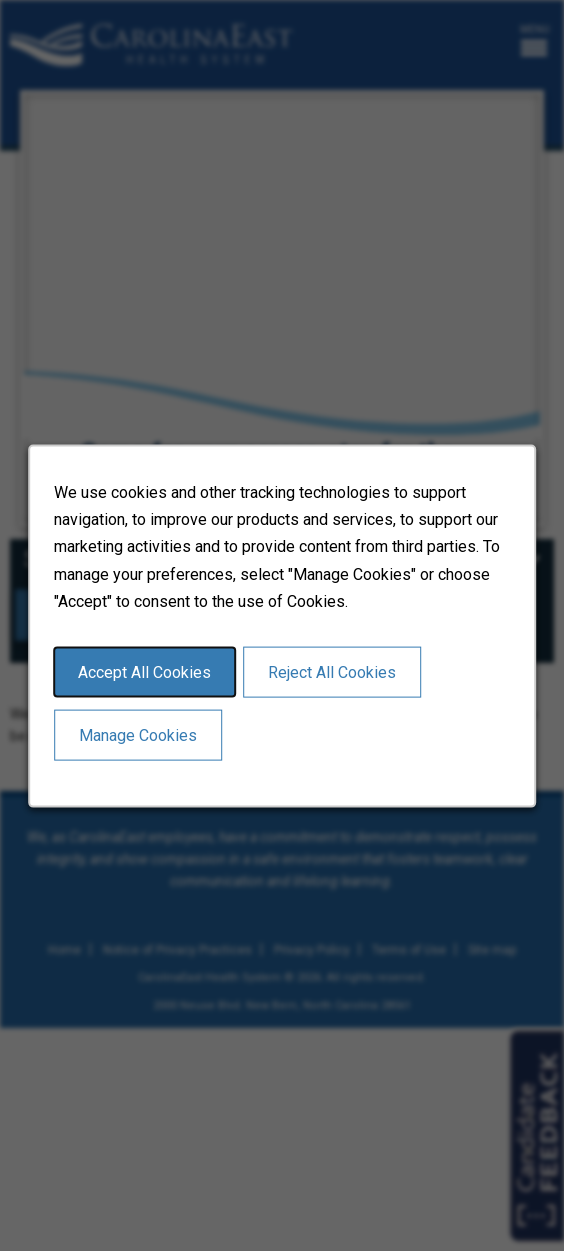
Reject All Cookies (332, 671)
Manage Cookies (138, 734)
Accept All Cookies (144, 671)
